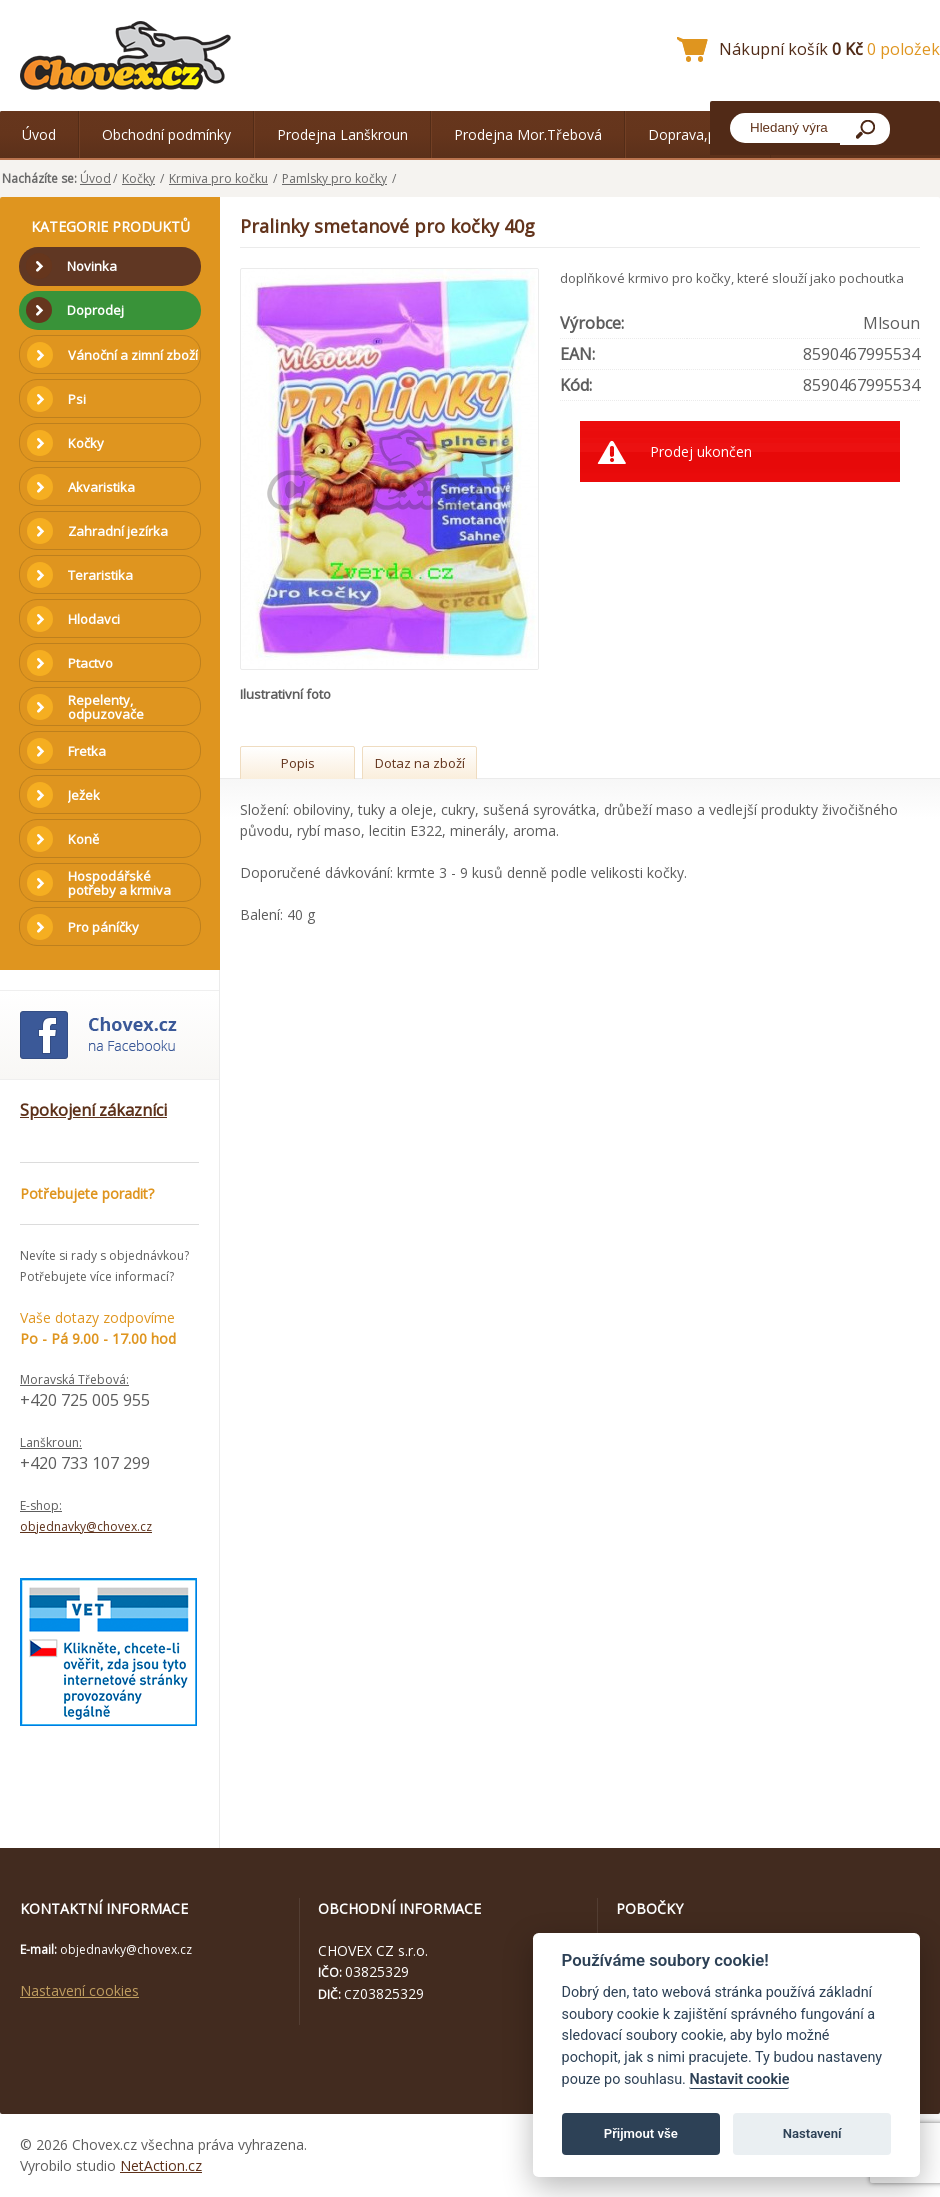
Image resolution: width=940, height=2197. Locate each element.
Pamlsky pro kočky (334, 178)
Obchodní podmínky (166, 134)
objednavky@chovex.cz (86, 1526)
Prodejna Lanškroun (342, 134)
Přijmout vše (641, 2133)
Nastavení (812, 2133)
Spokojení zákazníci (93, 1110)
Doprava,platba (698, 134)
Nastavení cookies (79, 1990)
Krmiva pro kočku (218, 178)
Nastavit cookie (739, 2079)
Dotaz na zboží (420, 763)
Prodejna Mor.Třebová (528, 134)
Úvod (39, 134)
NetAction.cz (161, 2165)
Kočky (138, 178)
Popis (298, 763)
